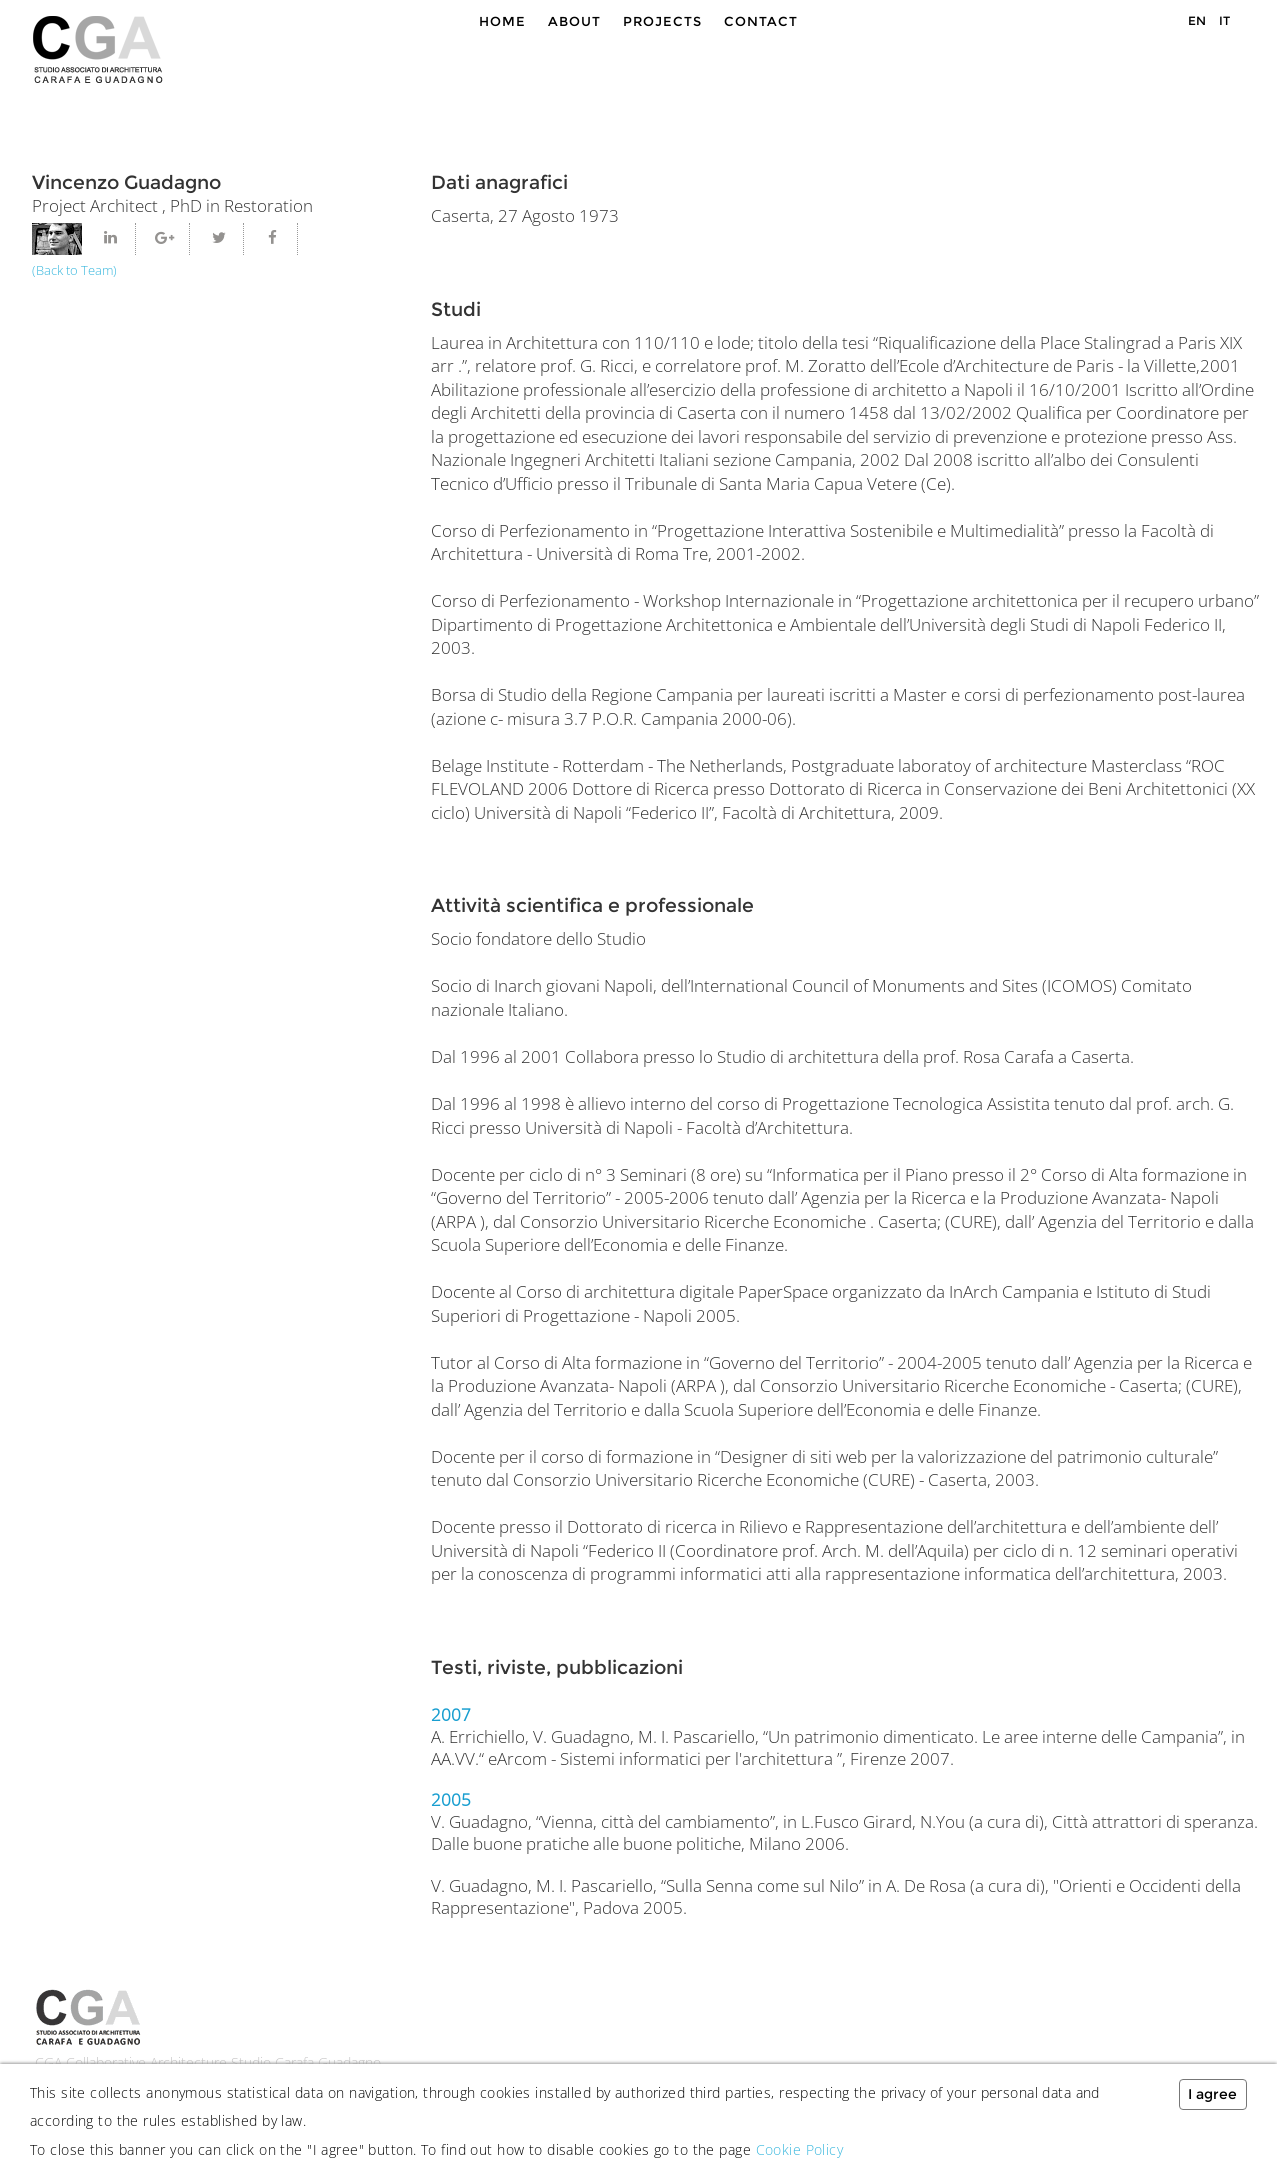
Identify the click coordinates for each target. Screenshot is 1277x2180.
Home (502, 21)
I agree (1212, 2094)
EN (1197, 20)
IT (1224, 20)
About (574, 21)
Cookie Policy (800, 2149)
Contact (761, 21)
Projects (662, 21)
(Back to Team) (74, 270)
